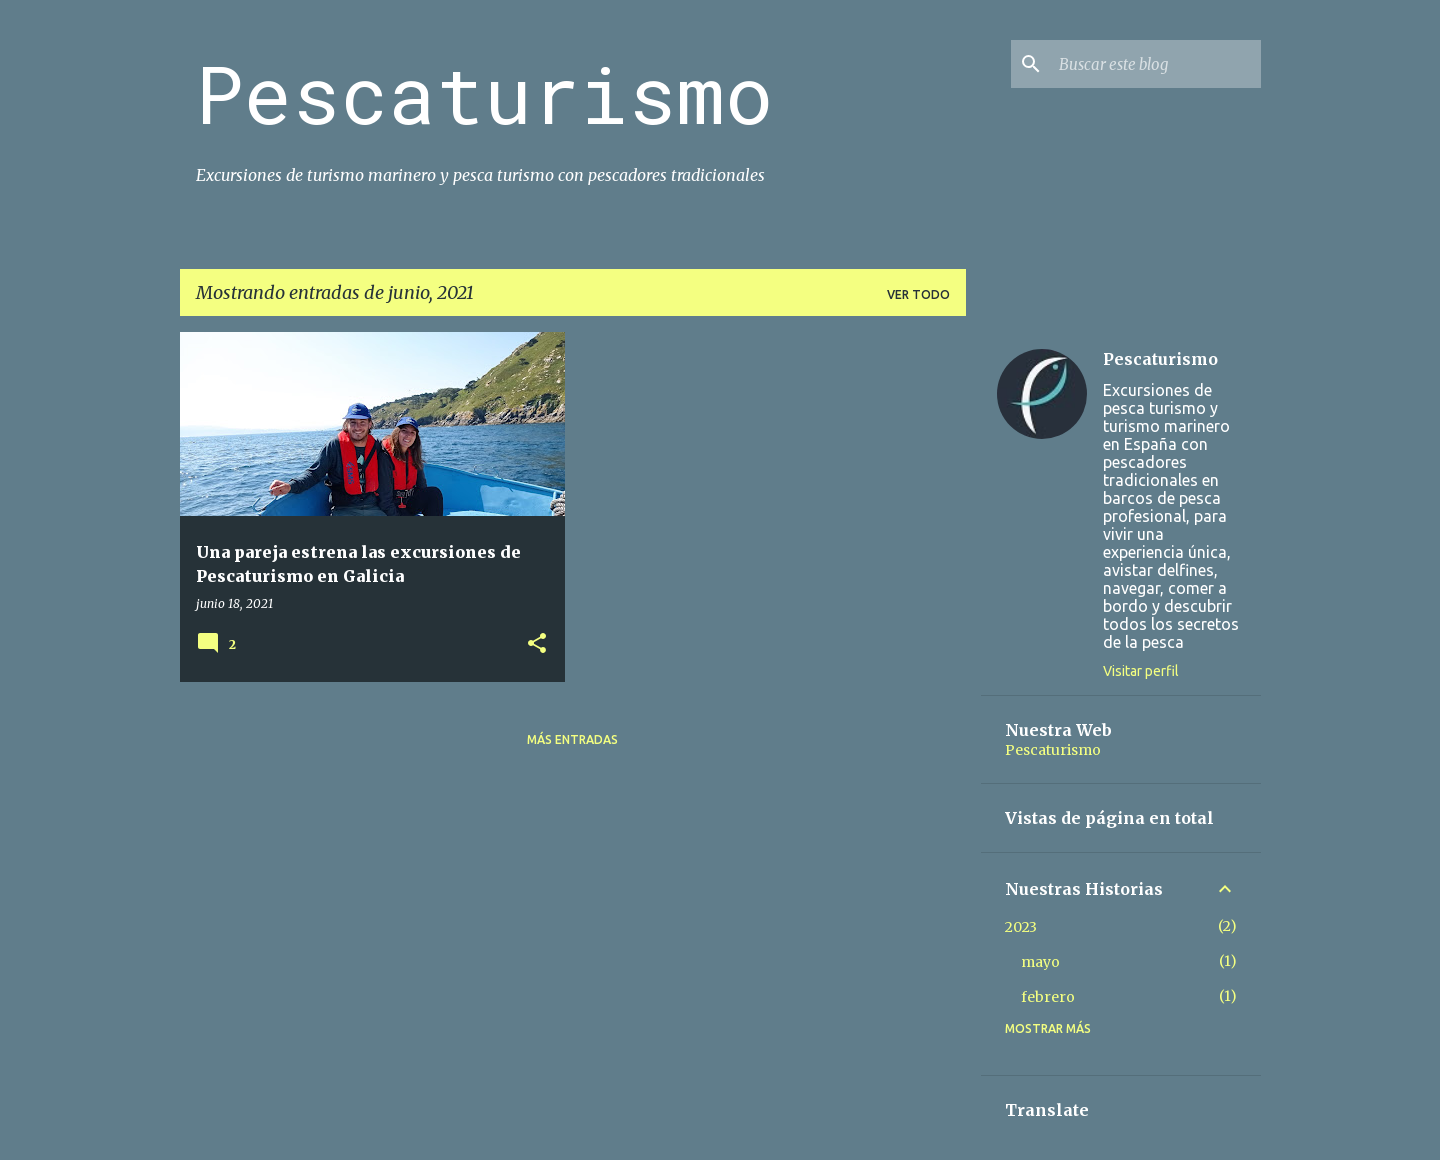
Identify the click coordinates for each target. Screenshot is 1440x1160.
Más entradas (572, 739)
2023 (1021, 927)
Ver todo (918, 294)
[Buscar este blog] (1156, 64)
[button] (537, 644)
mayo (1040, 962)
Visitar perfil (1141, 671)
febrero (1048, 997)
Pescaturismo (484, 93)
